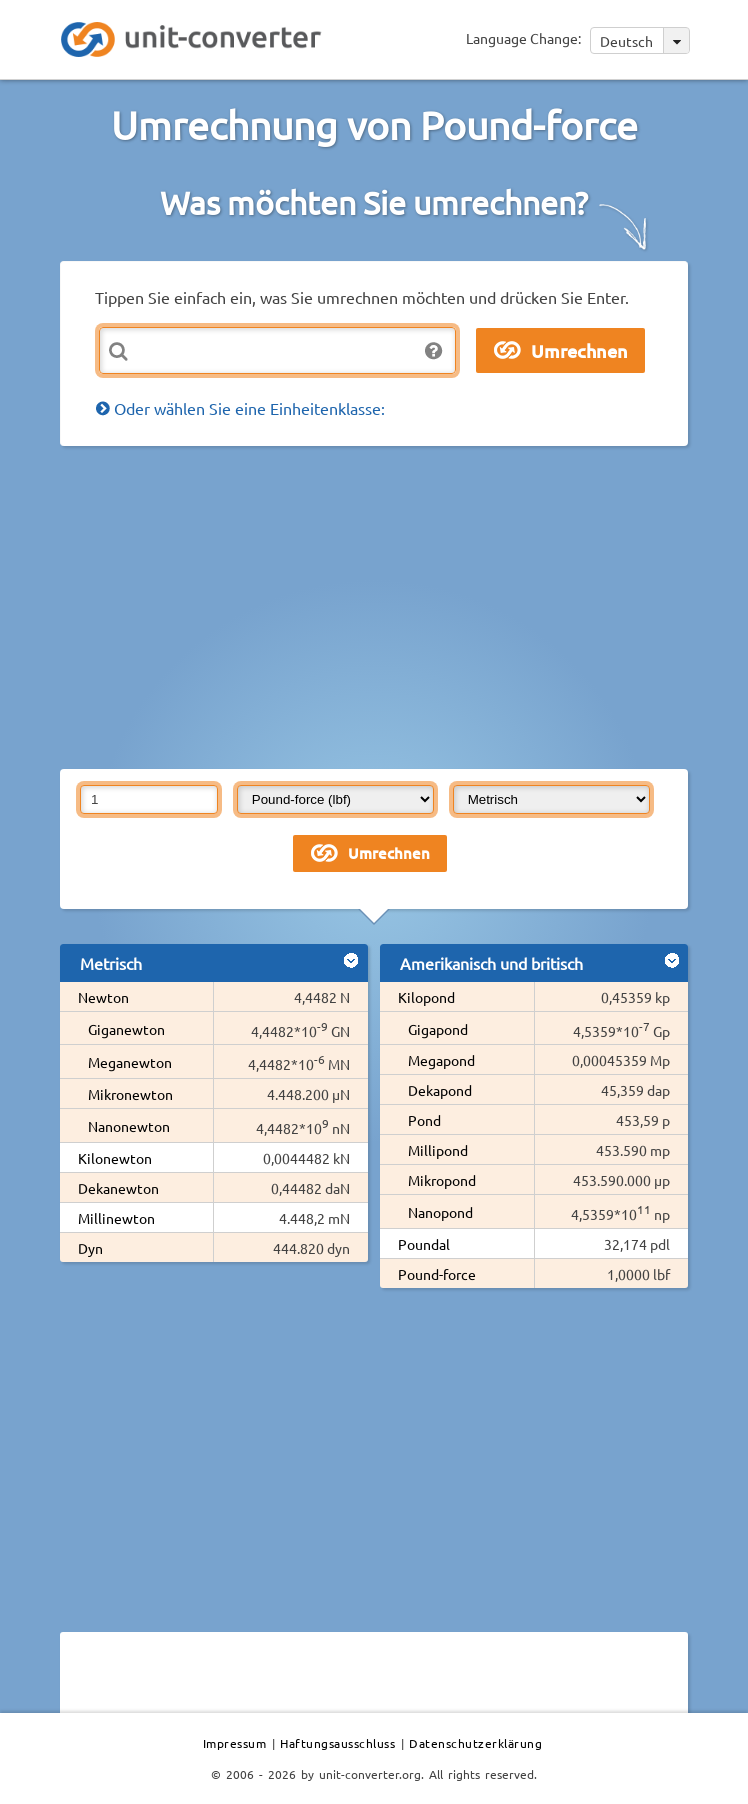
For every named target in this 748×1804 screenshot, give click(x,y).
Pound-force (437, 1274)
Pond (424, 1120)
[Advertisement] (404, 606)
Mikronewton (130, 1094)
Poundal (424, 1244)
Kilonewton (115, 1158)
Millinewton (116, 1218)
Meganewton (130, 1062)
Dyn (90, 1248)
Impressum (235, 1743)
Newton (103, 997)
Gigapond (438, 1029)
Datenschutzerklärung (475, 1743)
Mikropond (442, 1180)
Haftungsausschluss (337, 1743)
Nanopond (440, 1212)
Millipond (438, 1150)
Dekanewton (118, 1188)
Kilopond (426, 997)
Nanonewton (129, 1126)
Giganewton (126, 1029)
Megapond (441, 1060)
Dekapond (440, 1090)
